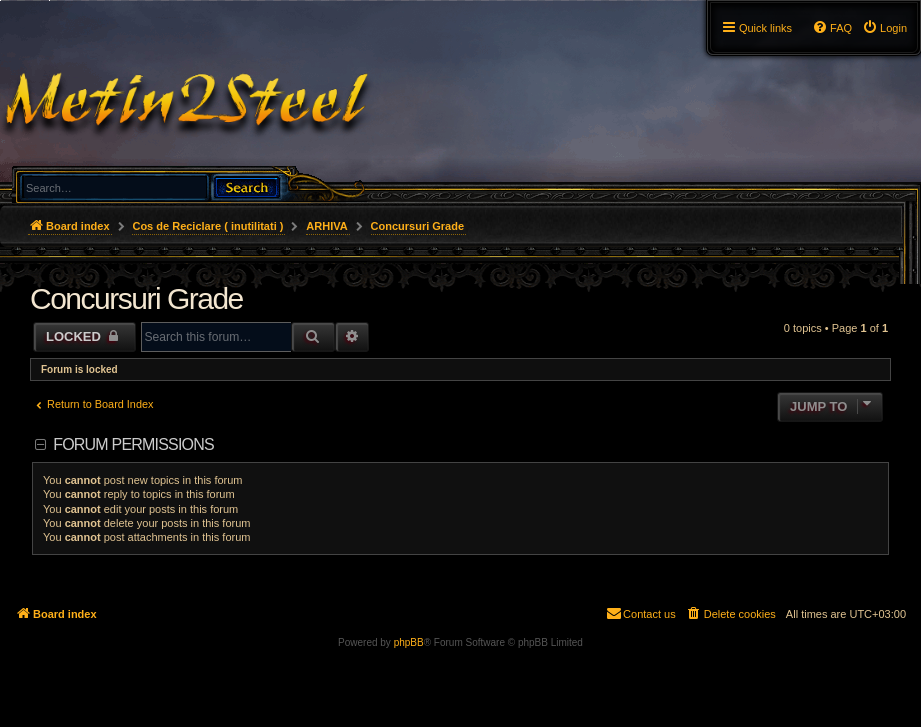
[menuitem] (884, 28)
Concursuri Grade (136, 298)
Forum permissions (133, 444)
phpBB (409, 642)
